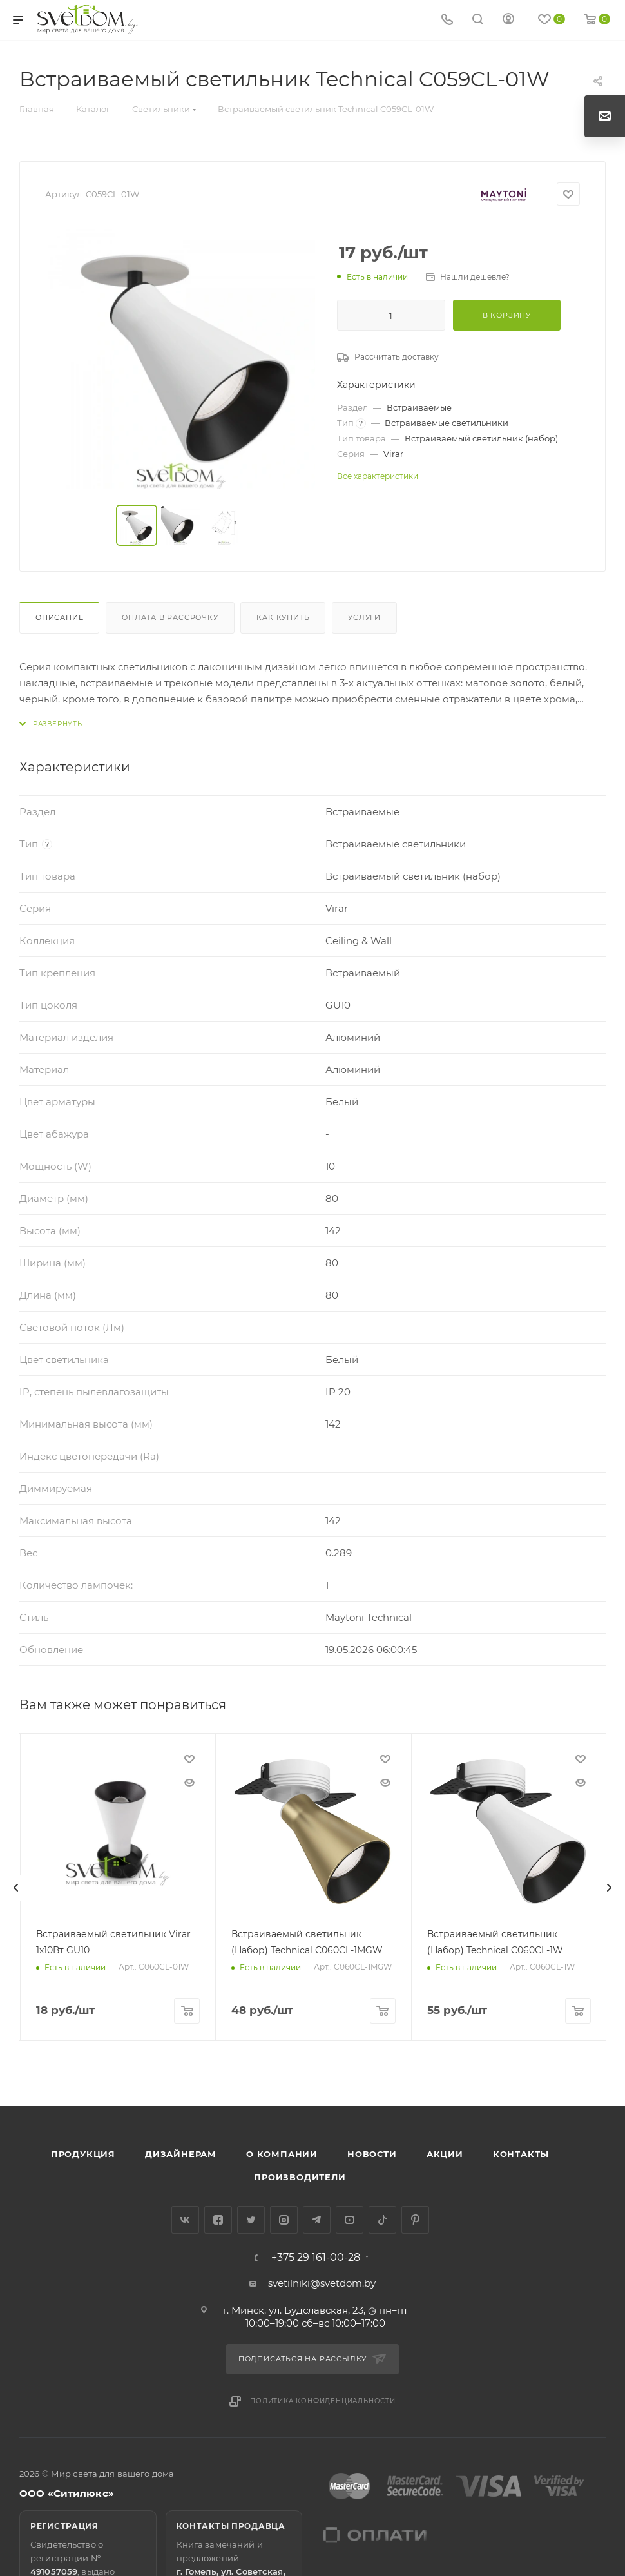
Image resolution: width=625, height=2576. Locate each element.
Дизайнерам (180, 2154)
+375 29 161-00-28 (315, 2257)
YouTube (349, 2220)
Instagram (284, 2220)
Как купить (282, 617)
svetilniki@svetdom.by (322, 2283)
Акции (445, 2154)
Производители (299, 2177)
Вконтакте (185, 2220)
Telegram (317, 2220)
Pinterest (415, 2220)
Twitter (251, 2220)
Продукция (83, 2154)
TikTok (382, 2220)
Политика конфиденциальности (323, 2401)
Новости (372, 2154)
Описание (59, 617)
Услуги (364, 617)
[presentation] (16, 1888)
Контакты (521, 2154)
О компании (282, 2154)
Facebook (218, 2220)
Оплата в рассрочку (170, 617)
